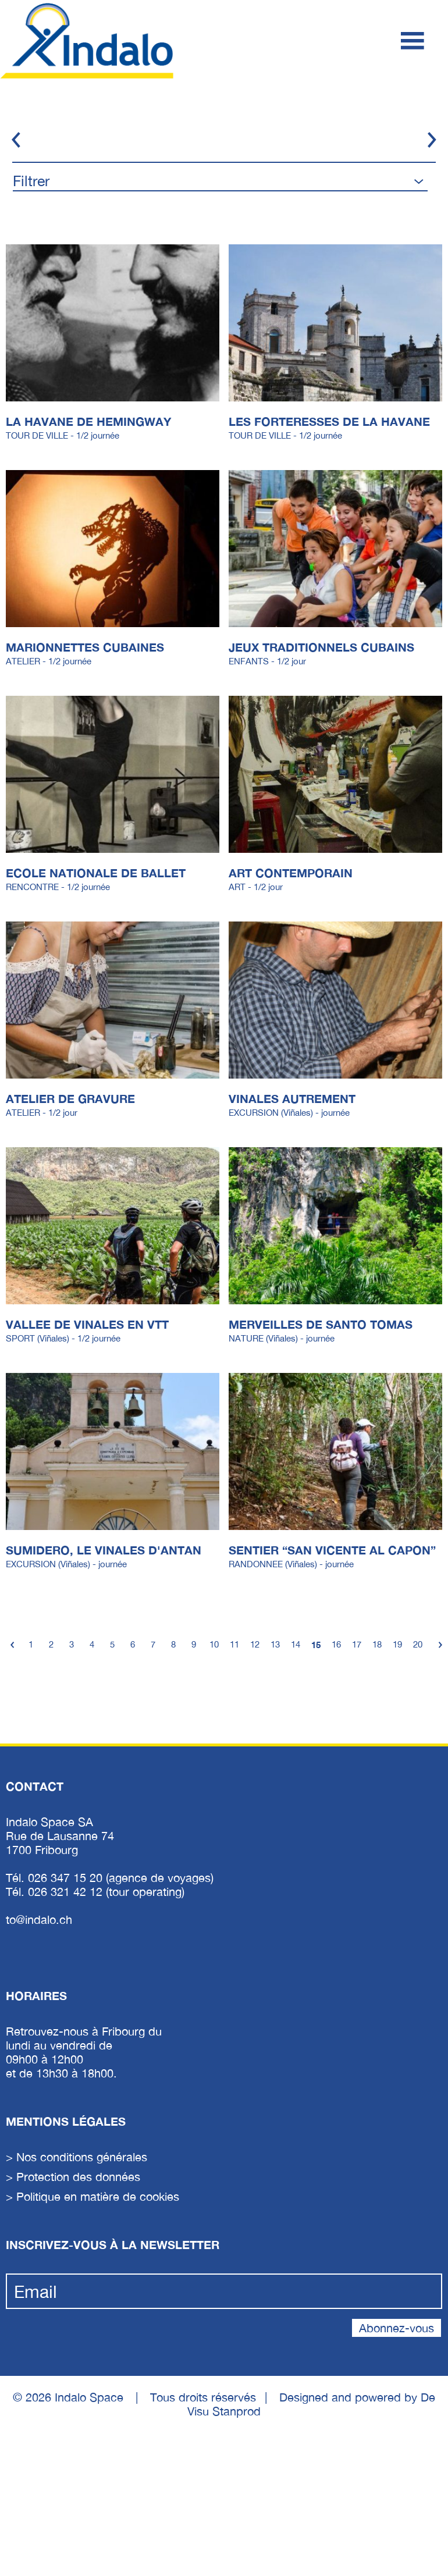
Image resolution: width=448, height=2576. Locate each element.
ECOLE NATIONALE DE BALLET (96, 873)
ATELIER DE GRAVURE (70, 1098)
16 (336, 1644)
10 (214, 1644)
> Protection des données (73, 2176)
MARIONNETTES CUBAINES (85, 647)
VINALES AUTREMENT (292, 1098)
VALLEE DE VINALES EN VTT (87, 1324)
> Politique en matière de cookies (92, 2196)
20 (417, 1644)
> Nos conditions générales (76, 2157)
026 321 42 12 (67, 1891)
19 (397, 1644)
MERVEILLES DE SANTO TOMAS (321, 1324)
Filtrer (31, 181)
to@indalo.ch (39, 1919)
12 (254, 1644)
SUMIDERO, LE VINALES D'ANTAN (103, 1550)
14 (295, 1644)
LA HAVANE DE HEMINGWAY (88, 421)
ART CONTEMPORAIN (291, 873)
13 (275, 1644)
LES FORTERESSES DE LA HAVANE (329, 421)
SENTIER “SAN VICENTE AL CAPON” (332, 1550)
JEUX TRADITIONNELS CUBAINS (321, 647)
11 (234, 1644)
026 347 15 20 (67, 1877)
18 (377, 1644)
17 (356, 1644)
